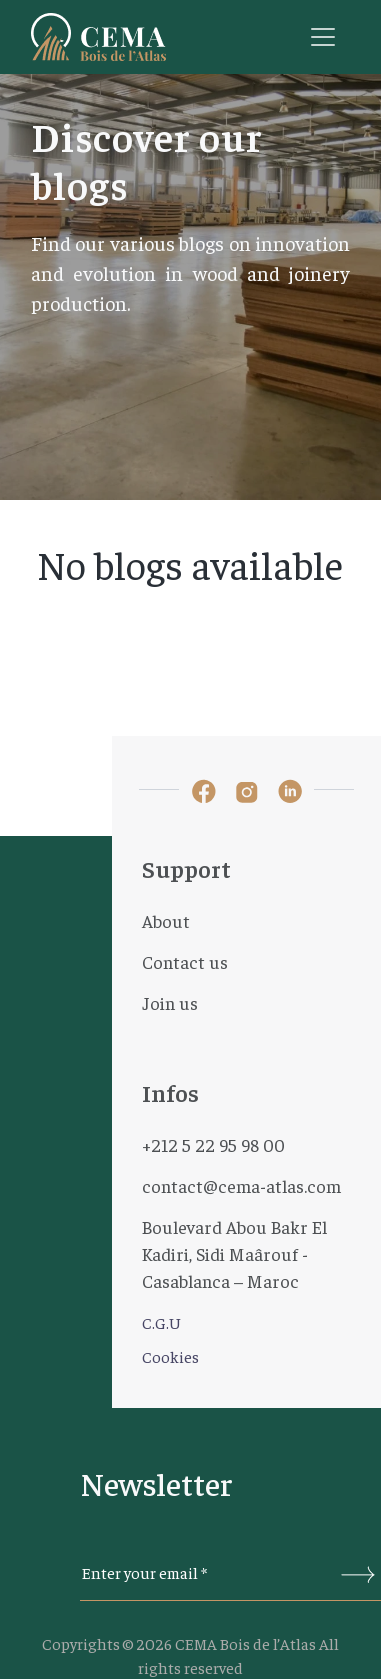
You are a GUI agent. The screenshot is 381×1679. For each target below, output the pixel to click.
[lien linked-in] (290, 790)
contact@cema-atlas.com (241, 1185)
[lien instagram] (247, 790)
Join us (170, 1002)
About (166, 920)
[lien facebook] (204, 789)
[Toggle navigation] (323, 37)
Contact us (185, 961)
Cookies (170, 1356)
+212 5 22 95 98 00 (213, 1144)
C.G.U (161, 1322)
